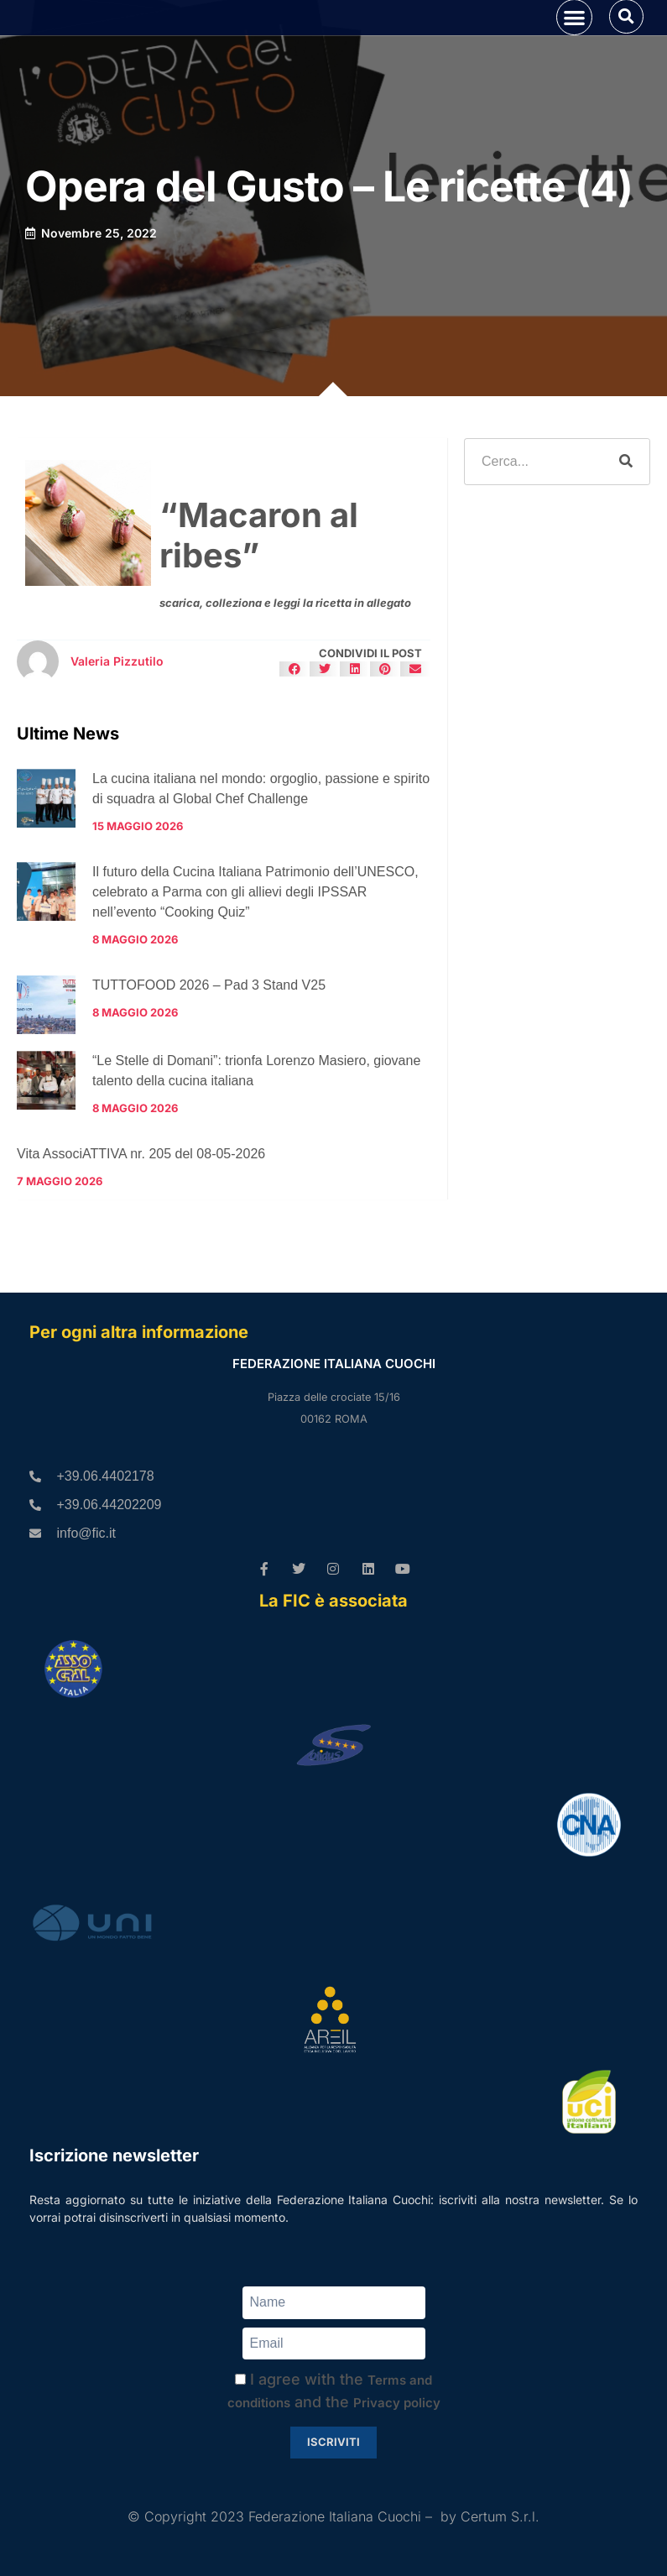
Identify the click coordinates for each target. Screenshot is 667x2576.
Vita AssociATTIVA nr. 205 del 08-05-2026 (141, 1203)
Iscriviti (333, 2441)
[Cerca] (625, 511)
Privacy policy (396, 2403)
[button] (574, 42)
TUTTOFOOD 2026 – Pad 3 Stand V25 (209, 1035)
